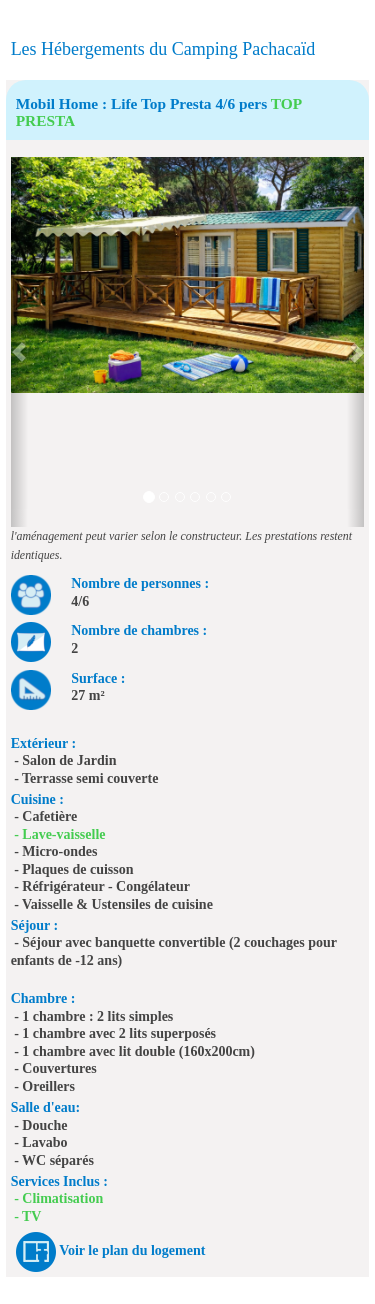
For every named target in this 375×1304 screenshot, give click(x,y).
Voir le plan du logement (132, 1251)
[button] (20, 342)
